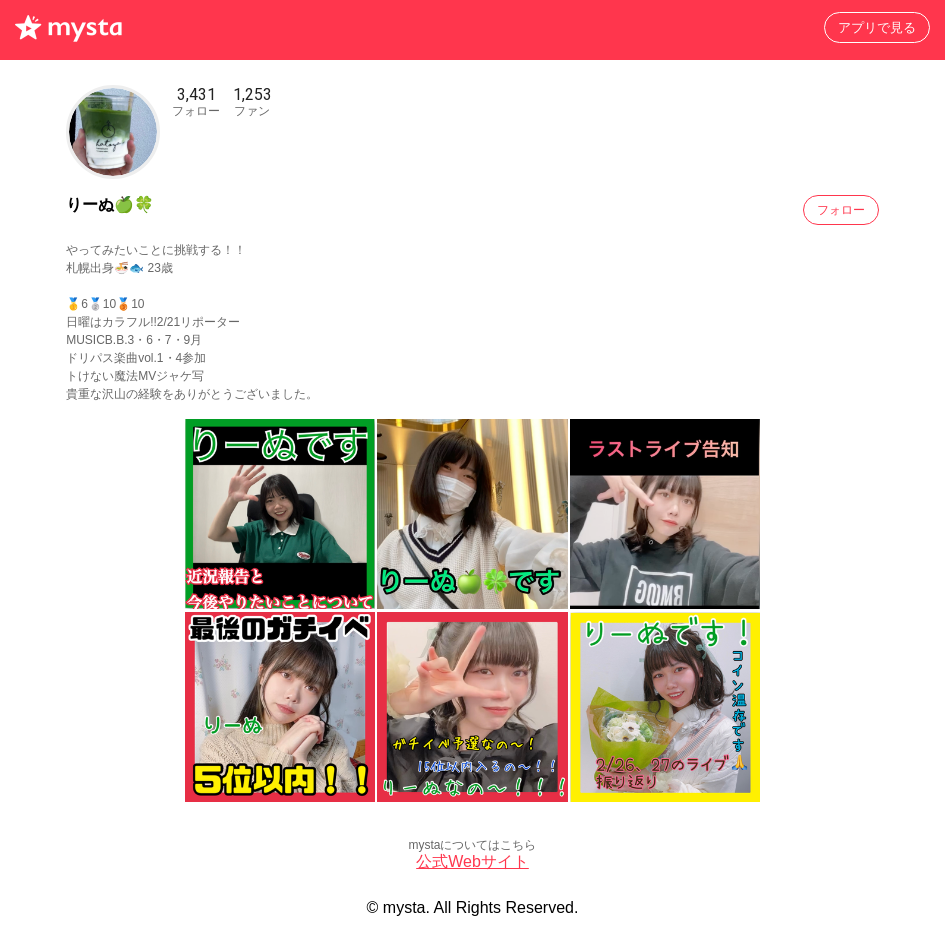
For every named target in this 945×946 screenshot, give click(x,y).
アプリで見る (877, 27)
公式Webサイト (472, 861)
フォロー (841, 210)
